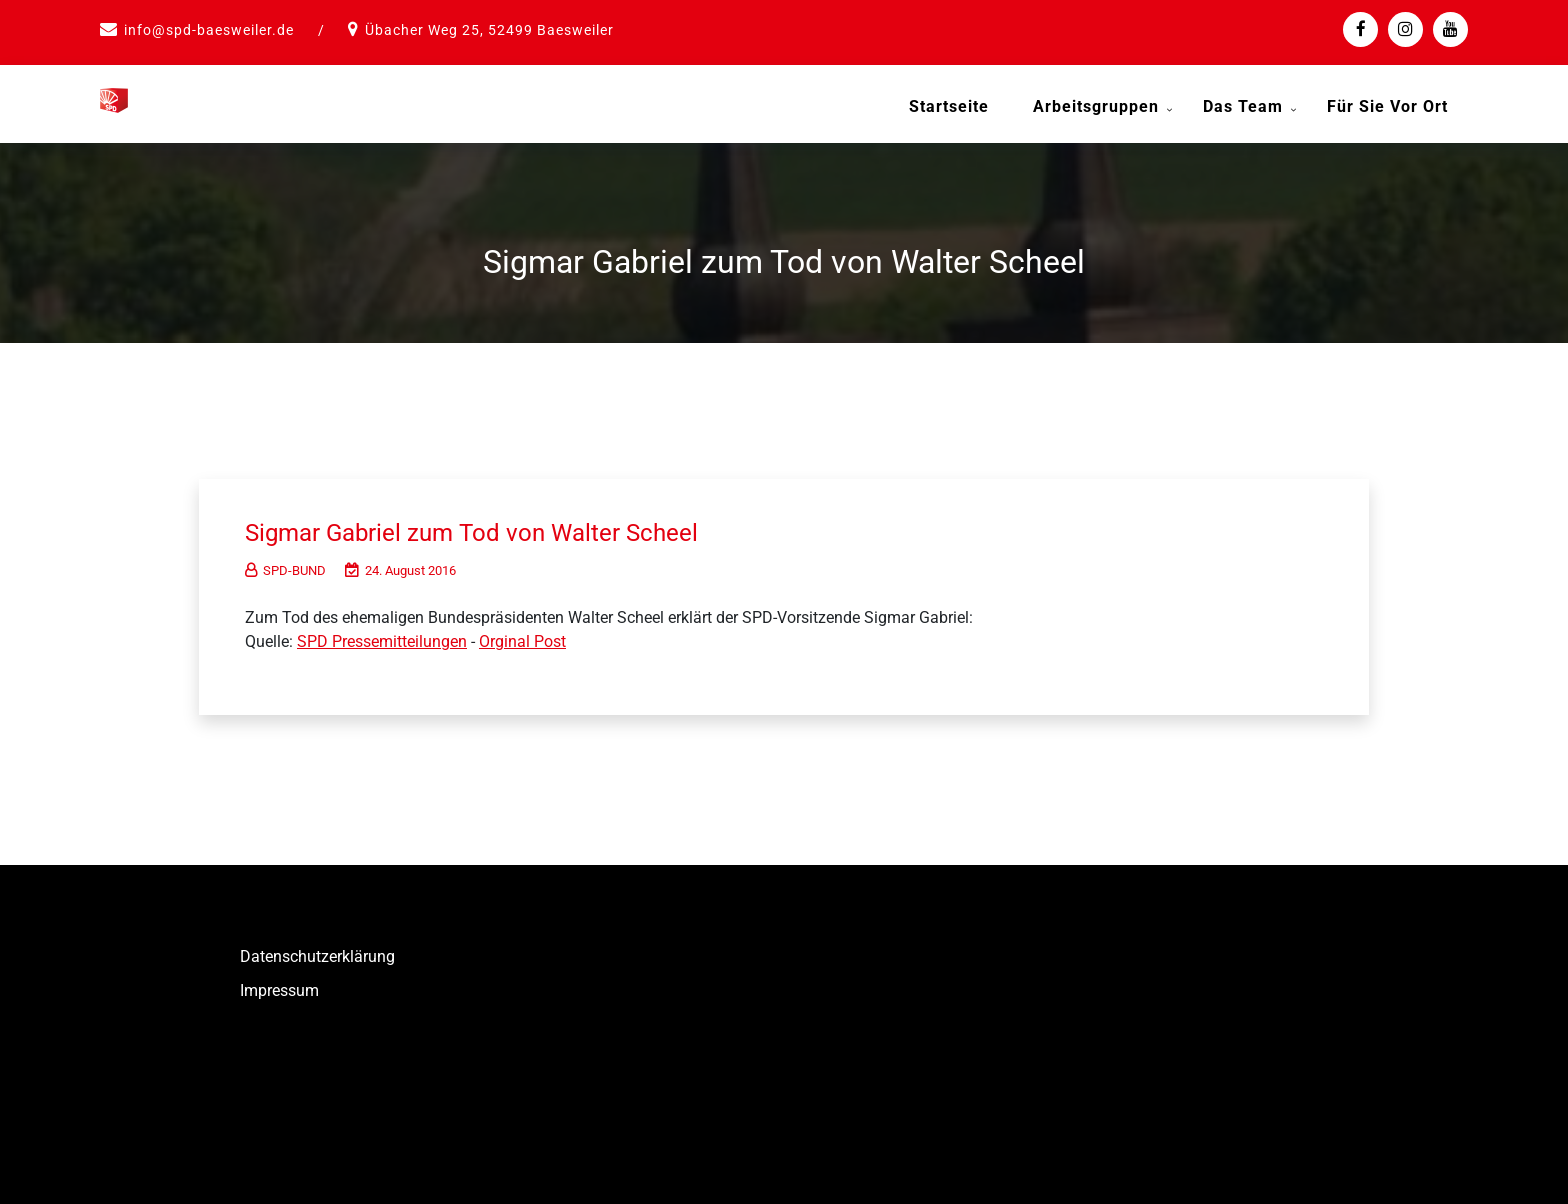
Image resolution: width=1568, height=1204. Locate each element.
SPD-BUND (285, 566)
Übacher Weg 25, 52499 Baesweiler (489, 30)
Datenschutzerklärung (317, 952)
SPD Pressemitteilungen (382, 637)
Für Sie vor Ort (1387, 106)
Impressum (279, 986)
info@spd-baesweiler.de (209, 30)
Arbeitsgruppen (1096, 106)
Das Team (1243, 106)
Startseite (949, 106)
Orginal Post (522, 637)
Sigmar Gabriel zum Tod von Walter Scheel (489, 528)
